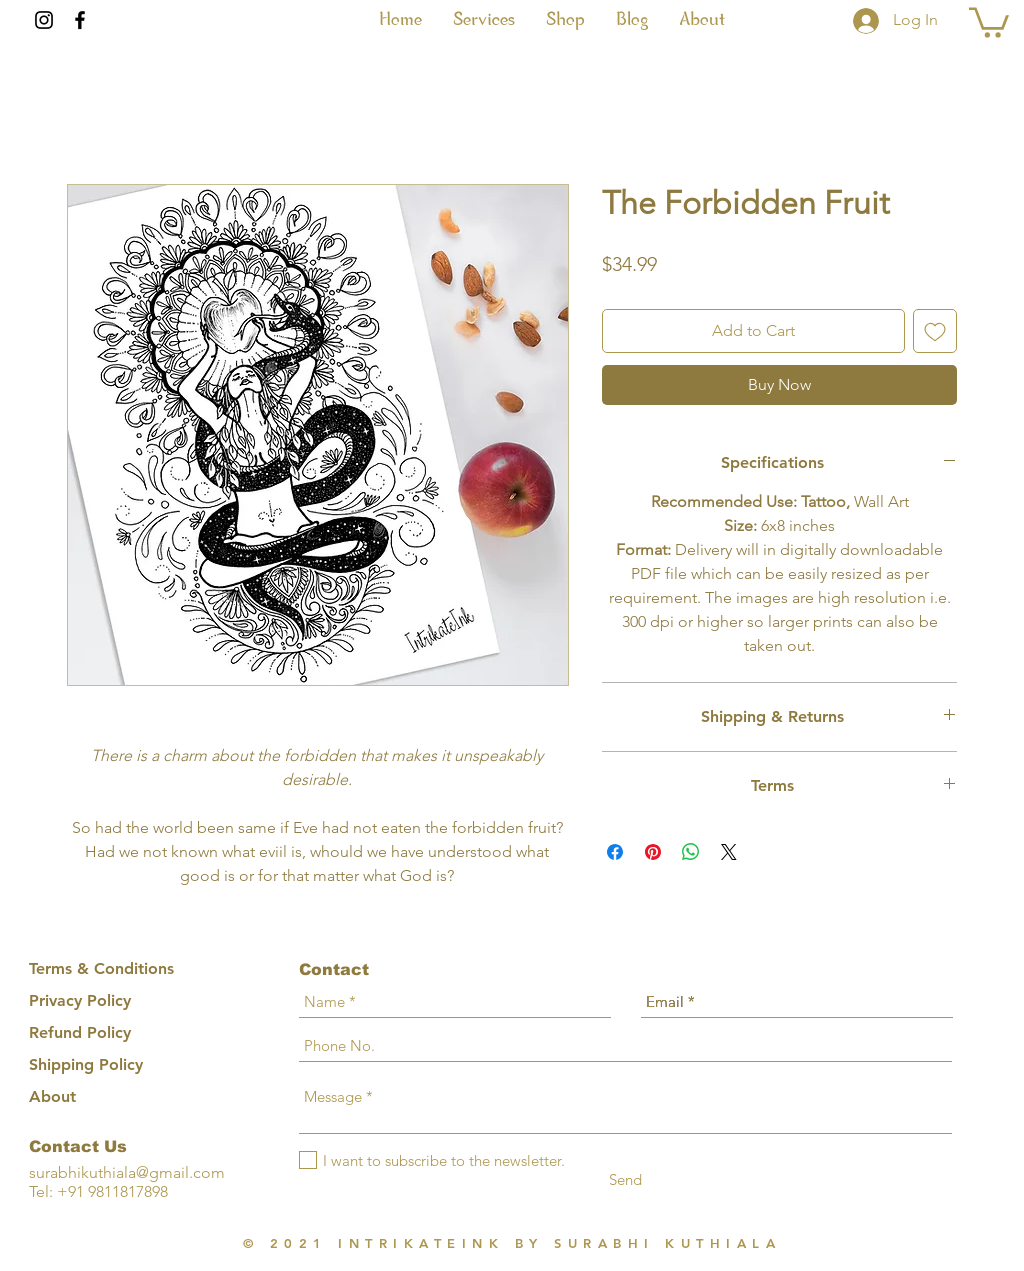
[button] (484, 19)
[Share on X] (729, 852)
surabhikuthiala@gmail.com (127, 1172)
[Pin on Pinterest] (653, 852)
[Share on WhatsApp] (691, 852)
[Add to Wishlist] (935, 331)
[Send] (625, 1179)
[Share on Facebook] (615, 852)
